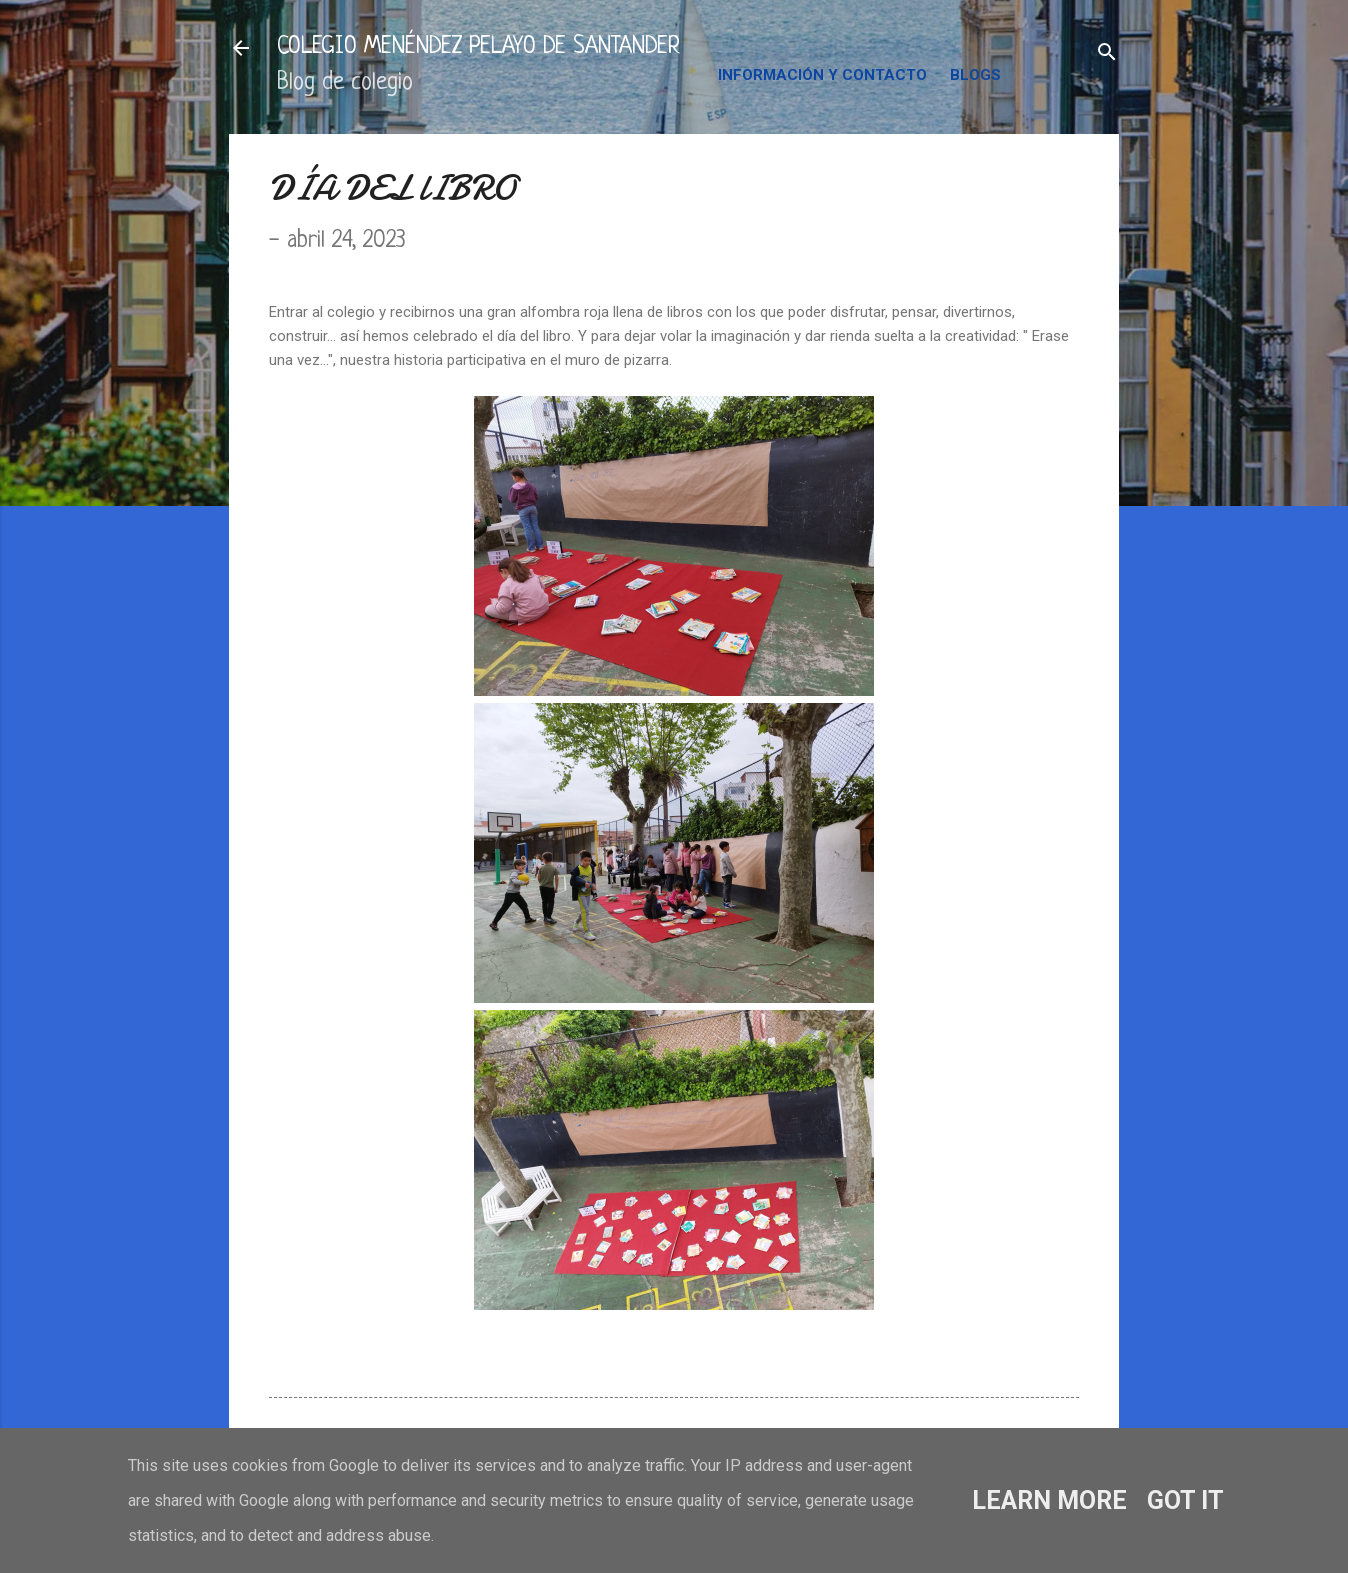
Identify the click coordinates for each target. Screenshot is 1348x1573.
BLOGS (975, 75)
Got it (1185, 1500)
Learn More (1049, 1500)
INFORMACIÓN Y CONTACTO (822, 75)
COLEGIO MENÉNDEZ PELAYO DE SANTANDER (478, 47)
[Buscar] (1107, 54)
